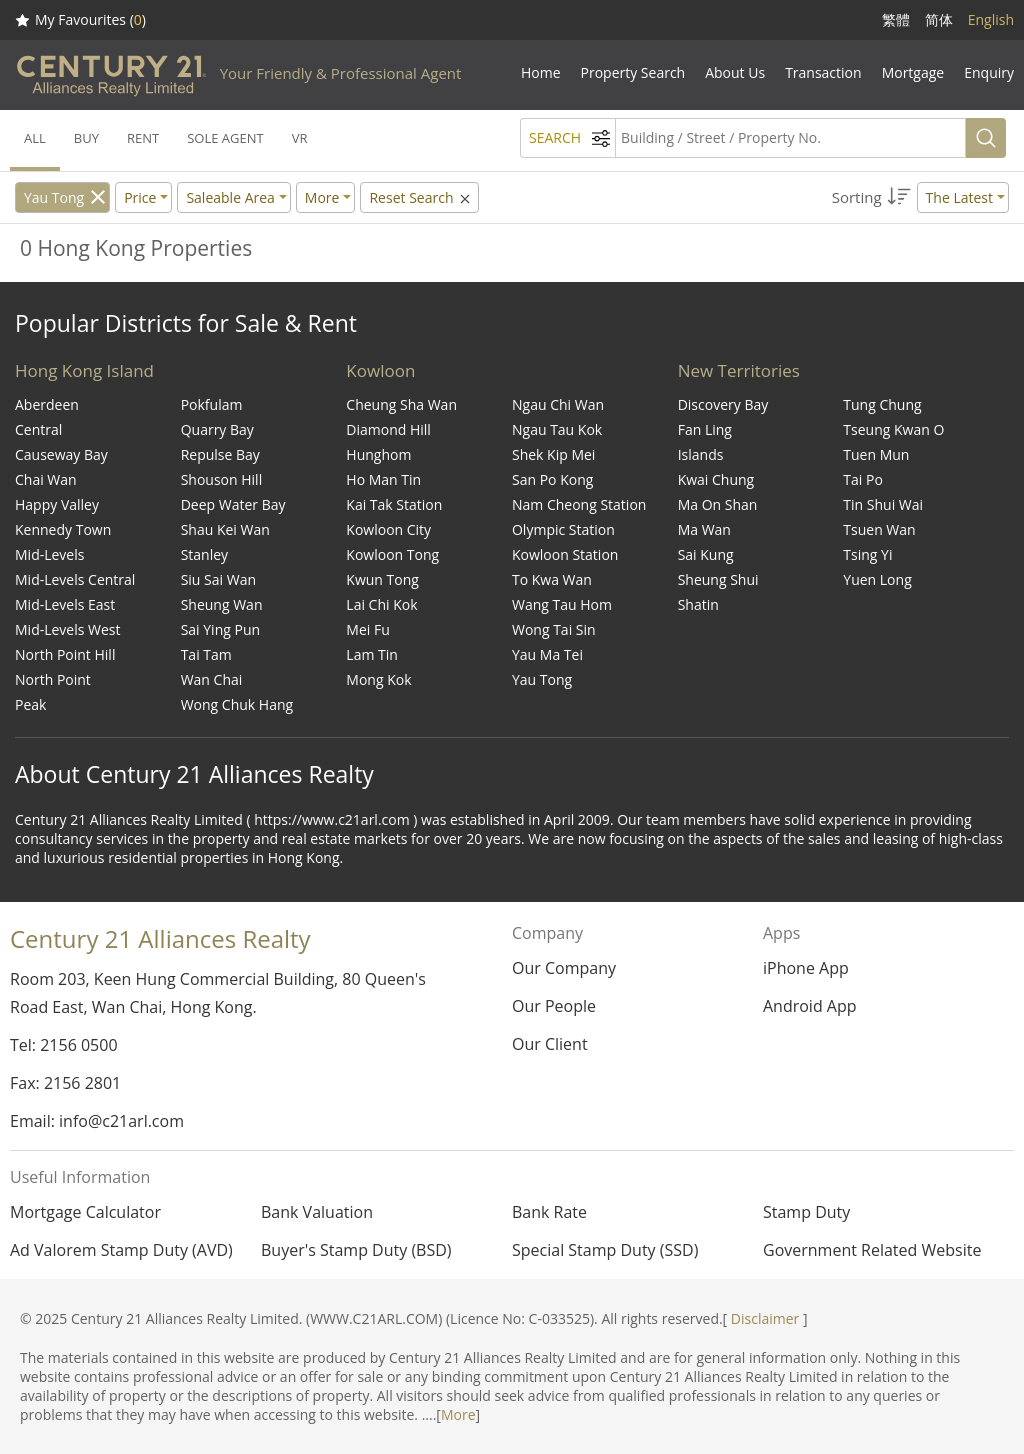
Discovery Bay (723, 404)
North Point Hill (65, 654)
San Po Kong (552, 479)
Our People (554, 1006)
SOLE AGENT (225, 138)
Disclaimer (765, 1318)
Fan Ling (705, 429)
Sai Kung (706, 554)
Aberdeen (47, 404)
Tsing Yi (867, 554)
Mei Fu (367, 629)
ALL (35, 138)
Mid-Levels (49, 554)
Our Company (564, 968)
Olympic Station (563, 529)
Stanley (204, 554)
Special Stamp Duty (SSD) (605, 1250)
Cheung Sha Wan (401, 404)
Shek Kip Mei (553, 454)
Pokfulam (212, 404)
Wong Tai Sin (554, 629)
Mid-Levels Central (75, 579)
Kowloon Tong (392, 554)
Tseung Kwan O (893, 429)
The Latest (959, 197)
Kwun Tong (382, 579)
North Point (53, 679)
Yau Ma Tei (547, 654)
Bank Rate (549, 1212)
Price (140, 197)
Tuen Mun (876, 454)
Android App (810, 1006)
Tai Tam (206, 654)
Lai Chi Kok (381, 604)
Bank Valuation (317, 1212)
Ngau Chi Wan (558, 404)
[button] (920, 197)
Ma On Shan (718, 504)
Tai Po (863, 479)
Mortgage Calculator (85, 1212)
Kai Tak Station (394, 504)
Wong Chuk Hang (237, 704)
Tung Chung (882, 404)
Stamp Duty (806, 1212)
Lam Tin (372, 654)
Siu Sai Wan (218, 579)
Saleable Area (230, 197)
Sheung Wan (222, 604)
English (991, 19)
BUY (86, 138)
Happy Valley (57, 504)
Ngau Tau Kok (557, 429)
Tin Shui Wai (883, 504)
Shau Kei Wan (225, 529)
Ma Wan (704, 529)
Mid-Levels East (65, 604)
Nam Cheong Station (579, 504)
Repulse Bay (220, 454)
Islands (701, 454)
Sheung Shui (718, 579)
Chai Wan (46, 479)
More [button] (322, 197)
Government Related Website (872, 1250)
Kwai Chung (716, 479)
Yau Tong (54, 197)
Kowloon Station (565, 554)
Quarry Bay (217, 429)
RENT (143, 138)
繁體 (896, 19)
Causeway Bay (61, 454)
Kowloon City (388, 529)
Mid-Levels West (68, 629)
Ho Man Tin (383, 479)
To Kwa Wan (552, 579)
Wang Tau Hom (562, 604)
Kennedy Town (63, 529)
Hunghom (378, 454)
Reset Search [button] (421, 197)
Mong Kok (378, 679)
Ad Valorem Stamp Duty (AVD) (121, 1250)
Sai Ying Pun (220, 629)
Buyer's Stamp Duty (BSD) (356, 1250)
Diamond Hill (388, 429)
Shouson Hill (222, 479)
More (458, 1414)
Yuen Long (877, 579)
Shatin (698, 604)
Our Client (550, 1044)
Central (38, 429)
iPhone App (806, 968)
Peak (30, 704)
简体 (939, 19)
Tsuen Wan (879, 529)
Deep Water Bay (233, 504)
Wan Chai (212, 679)
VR (300, 138)
